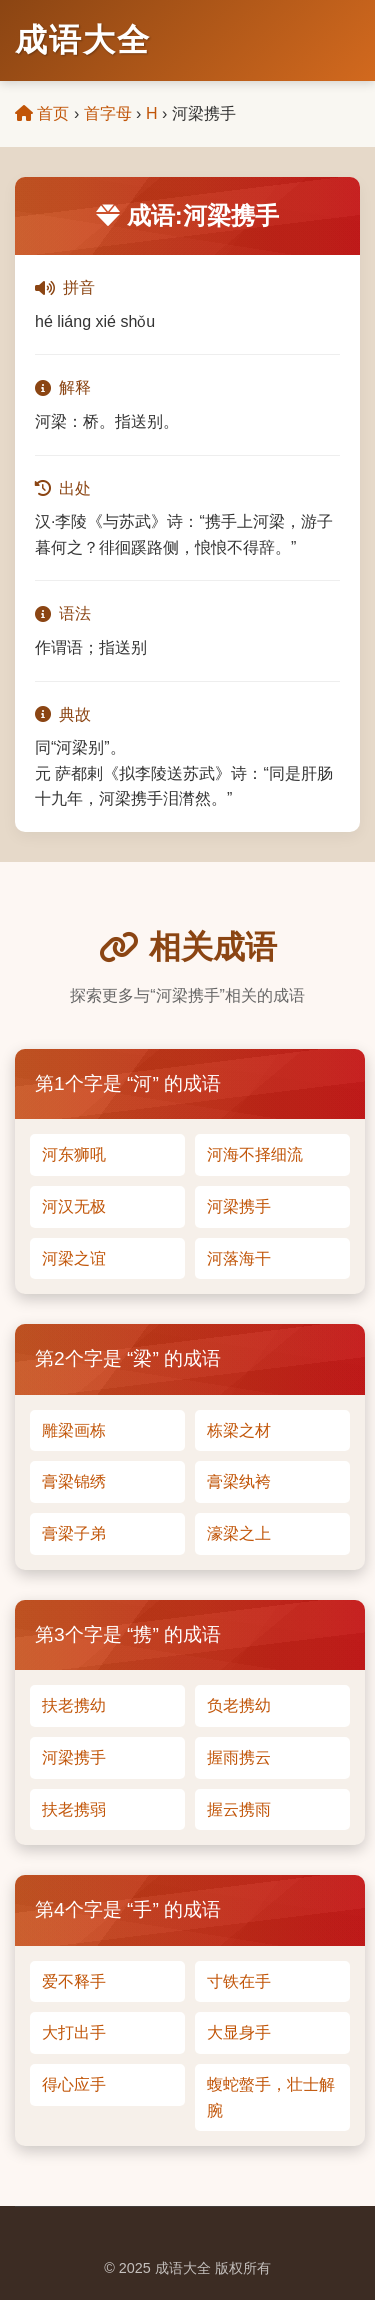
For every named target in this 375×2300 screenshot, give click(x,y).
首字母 (108, 113)
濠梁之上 (239, 1533)
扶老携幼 (74, 1705)
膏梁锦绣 (74, 1481)
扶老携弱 (74, 1809)
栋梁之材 (239, 1430)
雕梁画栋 (74, 1430)
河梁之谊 (74, 1258)
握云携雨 (239, 1809)
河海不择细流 (255, 1154)
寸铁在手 (239, 1981)
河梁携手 (239, 1206)
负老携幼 (239, 1705)
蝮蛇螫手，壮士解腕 (271, 2097)
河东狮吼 (74, 1154)
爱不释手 (74, 1981)
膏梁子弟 (74, 1533)
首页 (42, 113)
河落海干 (239, 1258)
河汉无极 (74, 1206)
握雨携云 (239, 1757)
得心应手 (74, 2084)
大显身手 (239, 2032)
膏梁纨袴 (239, 1481)
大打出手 (74, 2032)
